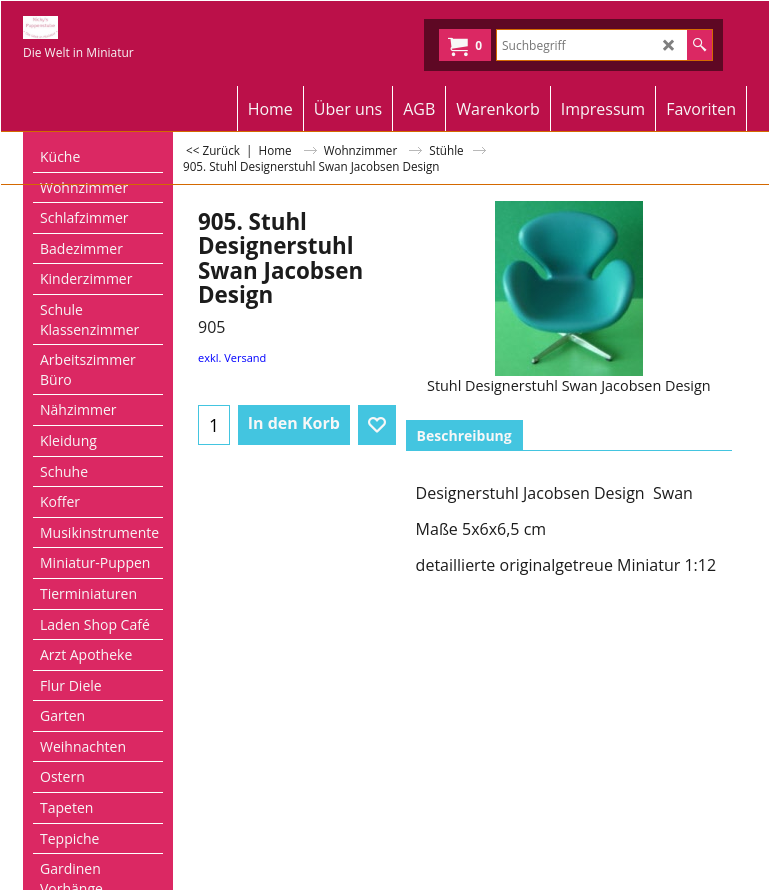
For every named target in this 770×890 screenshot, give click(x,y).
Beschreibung (464, 435)
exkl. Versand (232, 357)
